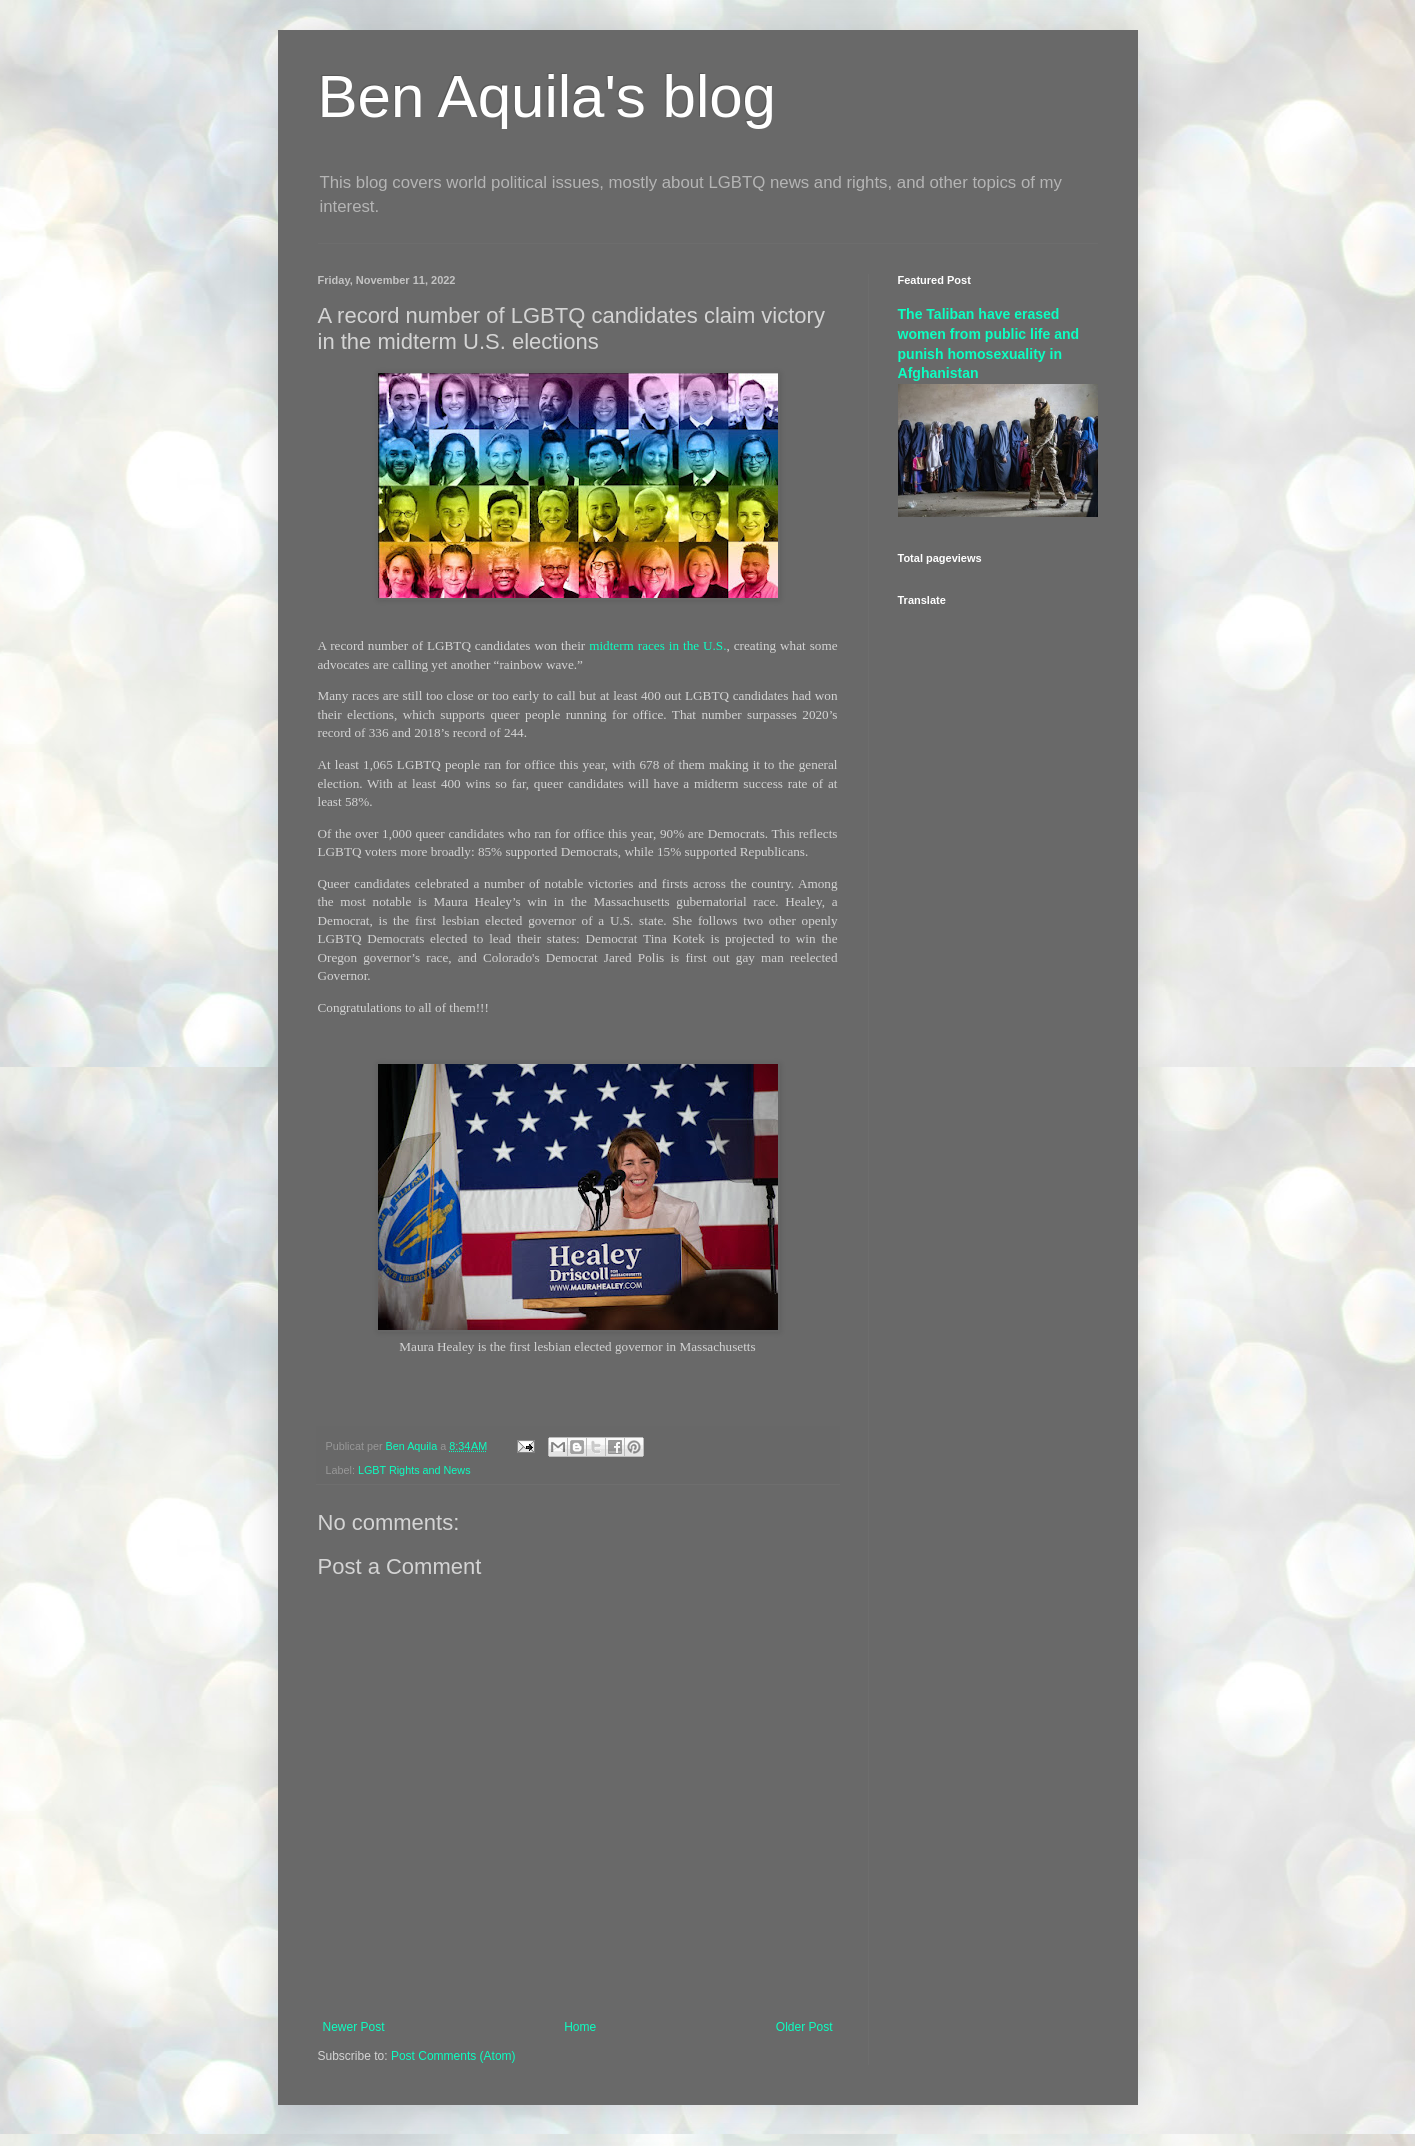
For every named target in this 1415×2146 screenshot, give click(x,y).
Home (580, 2027)
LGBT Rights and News (414, 1470)
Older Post (804, 2027)
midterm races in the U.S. (657, 645)
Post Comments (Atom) (453, 2056)
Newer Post (354, 2027)
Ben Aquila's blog (547, 96)
